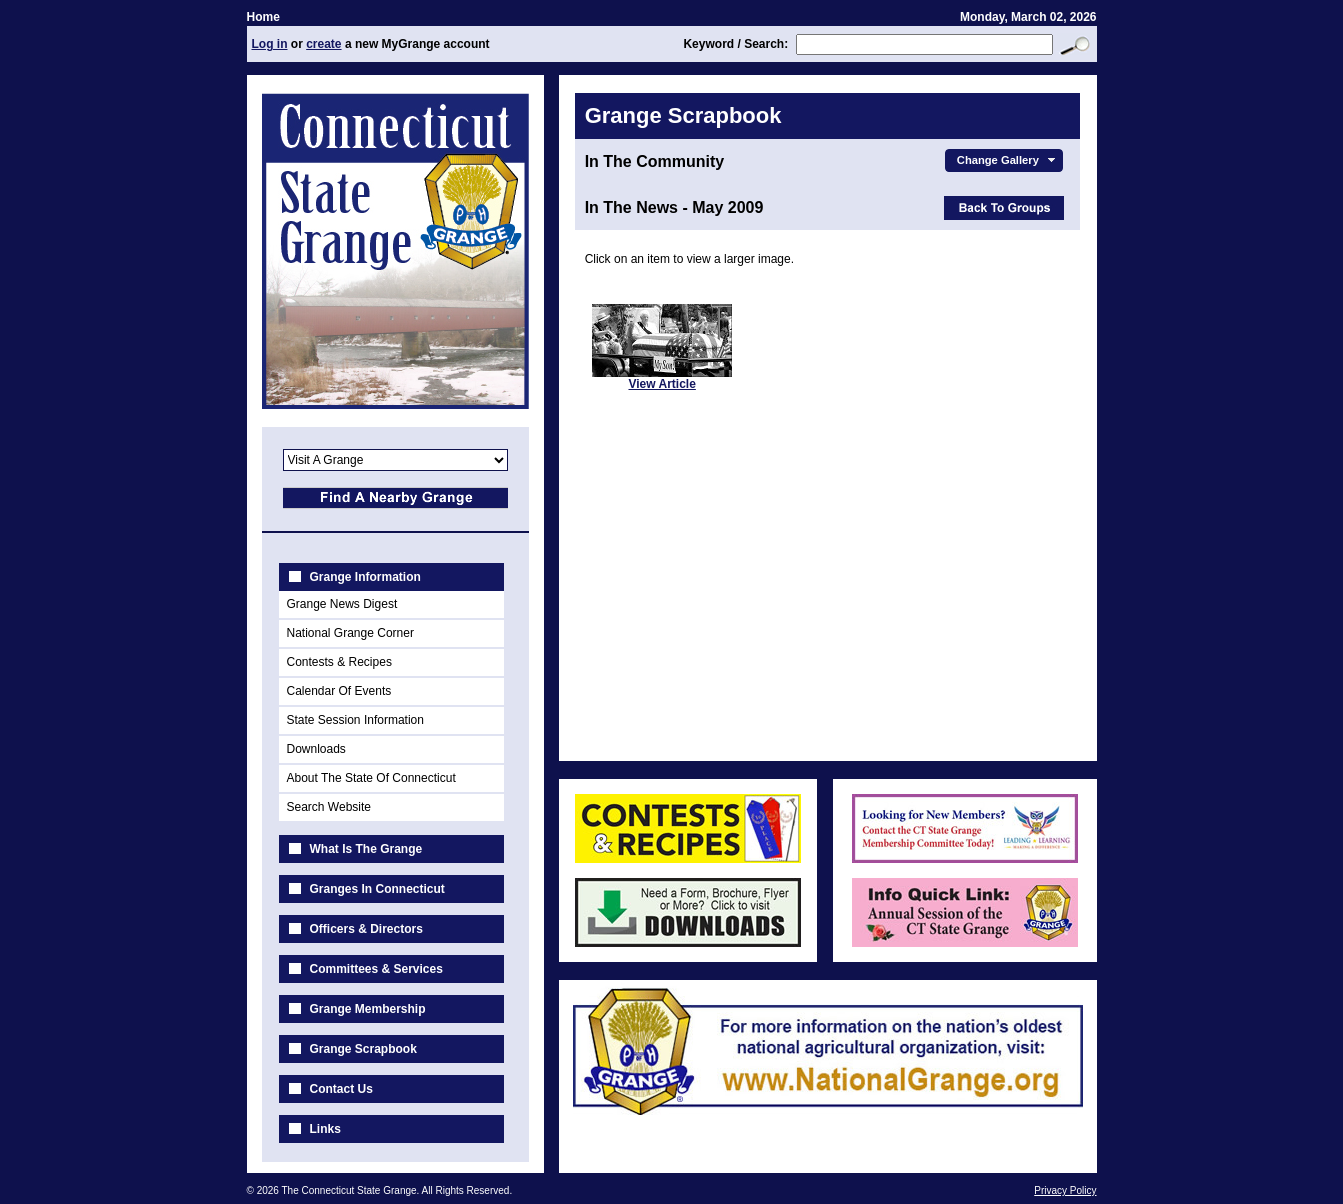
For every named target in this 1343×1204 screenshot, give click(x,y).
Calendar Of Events (339, 691)
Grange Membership (368, 1009)
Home (263, 17)
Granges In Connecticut (377, 889)
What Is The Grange (366, 849)
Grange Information (365, 577)
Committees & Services (376, 969)
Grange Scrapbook (363, 1049)
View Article (661, 384)
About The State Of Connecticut (371, 778)
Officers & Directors (366, 929)
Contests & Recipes (339, 662)
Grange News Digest (342, 604)
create (323, 44)
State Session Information (355, 720)
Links (325, 1129)
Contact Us (341, 1089)
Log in (270, 44)
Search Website (329, 807)
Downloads (316, 749)
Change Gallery (1008, 160)
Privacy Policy (1065, 1190)
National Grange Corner (350, 633)
